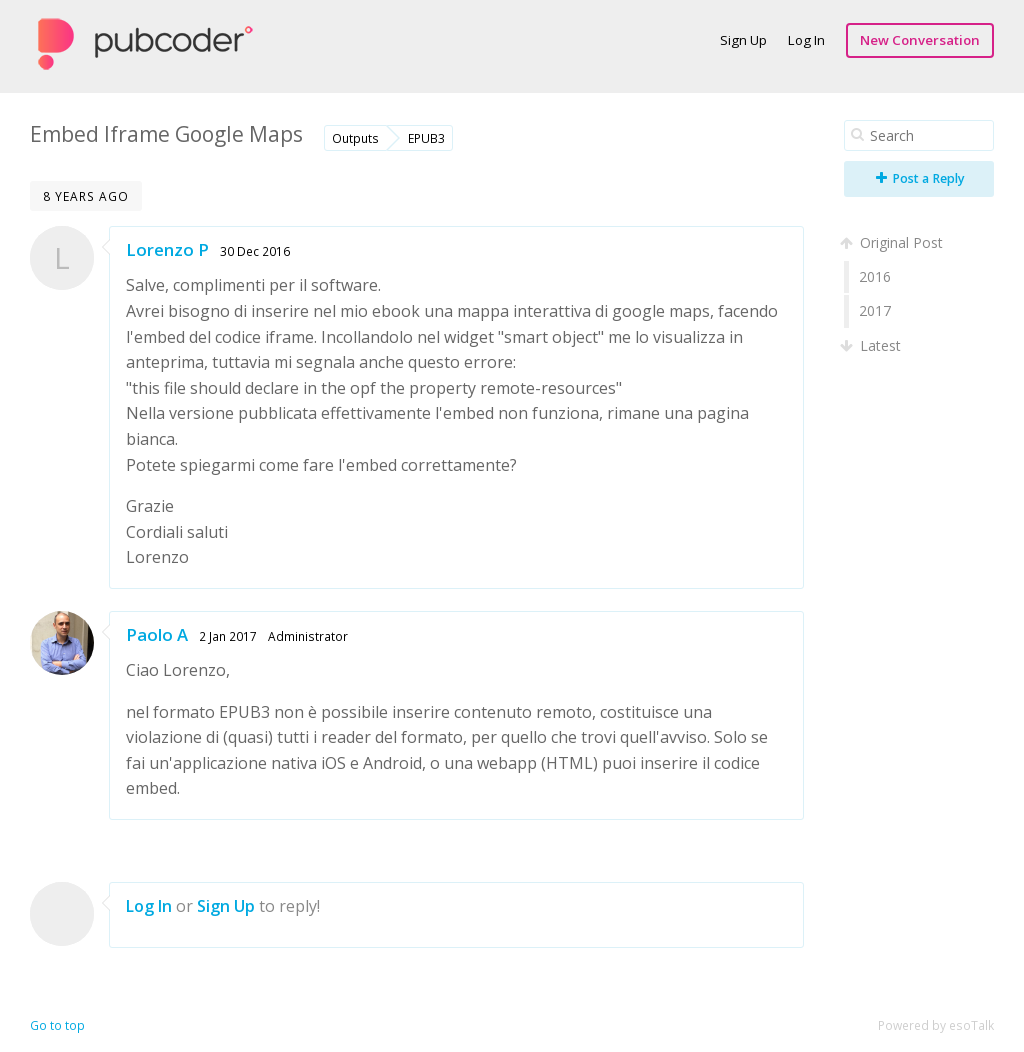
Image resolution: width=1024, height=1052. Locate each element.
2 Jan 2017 (228, 636)
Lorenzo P (167, 249)
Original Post (893, 242)
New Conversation (920, 40)
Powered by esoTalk (936, 1025)
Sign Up (743, 40)
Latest (872, 345)
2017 (875, 310)
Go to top (57, 1025)
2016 (875, 276)
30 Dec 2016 (255, 251)
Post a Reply (920, 178)
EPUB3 (426, 138)
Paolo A (157, 634)
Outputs (355, 138)
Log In (806, 40)
